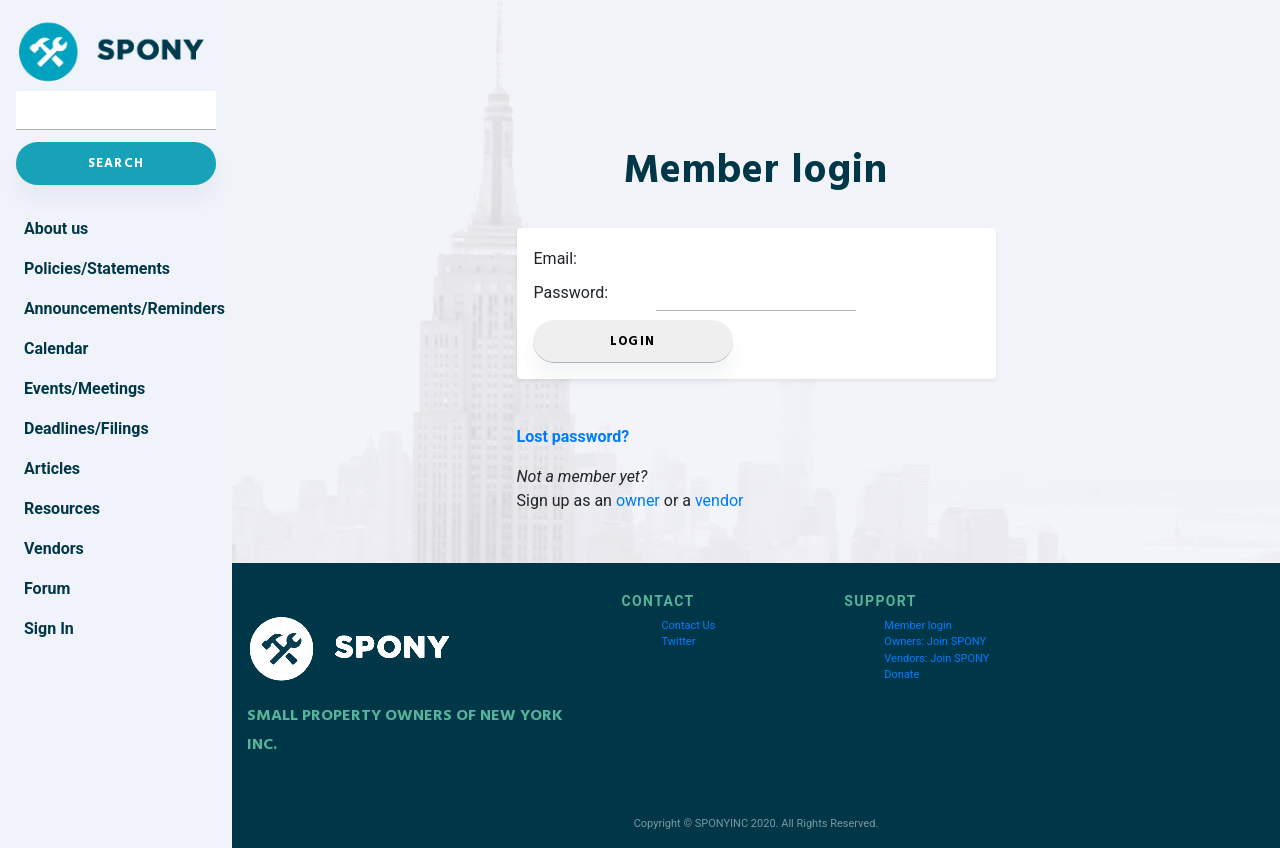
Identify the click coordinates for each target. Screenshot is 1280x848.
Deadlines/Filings (86, 428)
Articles (52, 468)
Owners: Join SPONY (935, 641)
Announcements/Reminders (120, 308)
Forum (47, 588)
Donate (901, 674)
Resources (62, 508)
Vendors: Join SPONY (936, 658)
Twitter (678, 641)
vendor (719, 500)
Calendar (56, 348)
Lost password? (573, 436)
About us (56, 228)
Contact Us (688, 625)
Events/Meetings (84, 388)
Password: (571, 292)
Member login (917, 625)
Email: (555, 258)
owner (638, 500)
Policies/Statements (97, 268)
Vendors (54, 548)
